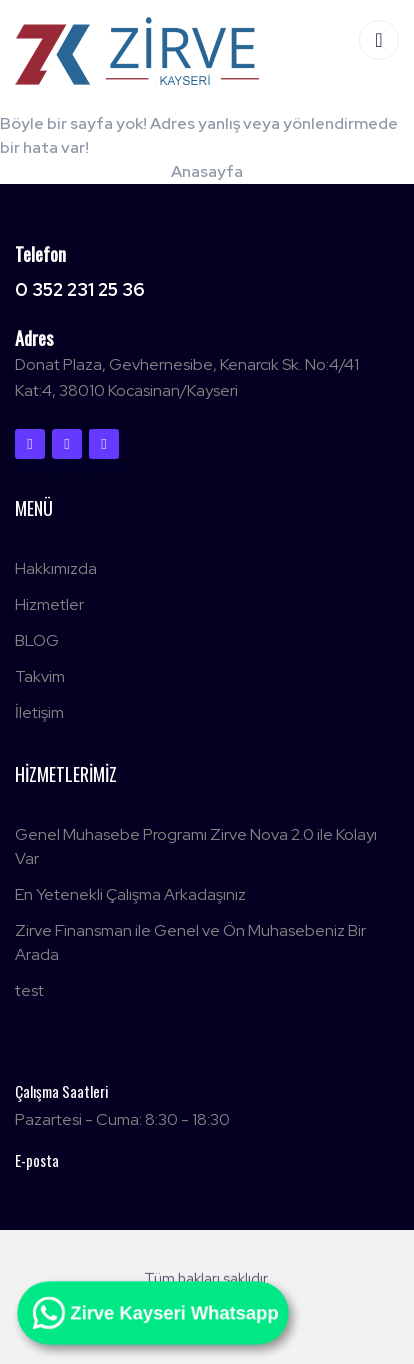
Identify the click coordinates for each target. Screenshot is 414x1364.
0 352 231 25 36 (80, 289)
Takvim (40, 676)
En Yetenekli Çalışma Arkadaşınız (130, 894)
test (29, 990)
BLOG (37, 640)
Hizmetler (49, 604)
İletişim (39, 712)
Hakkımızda (56, 568)
